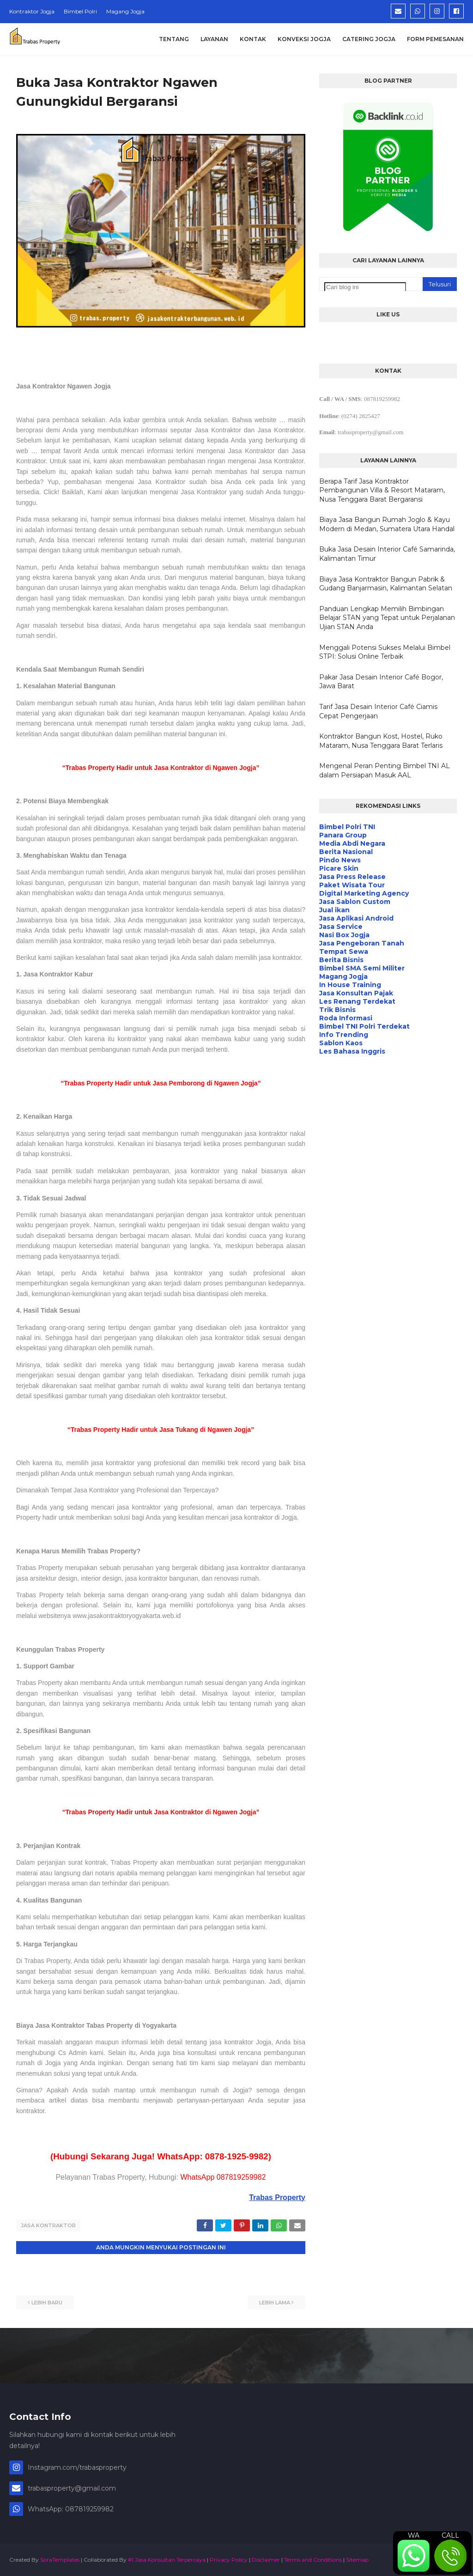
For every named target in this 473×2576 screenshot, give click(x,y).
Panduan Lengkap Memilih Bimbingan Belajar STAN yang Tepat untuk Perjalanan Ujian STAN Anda (387, 618)
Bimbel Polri (80, 11)
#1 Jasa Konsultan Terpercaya (167, 2559)
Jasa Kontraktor (48, 2225)
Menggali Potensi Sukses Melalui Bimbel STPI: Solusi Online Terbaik (384, 652)
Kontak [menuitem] (253, 39)
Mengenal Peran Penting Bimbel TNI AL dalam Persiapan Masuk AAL (384, 770)
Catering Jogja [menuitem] (368, 39)
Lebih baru (46, 2302)
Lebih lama (274, 2302)
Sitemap (357, 2559)
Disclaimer (266, 2559)
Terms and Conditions (313, 2559)
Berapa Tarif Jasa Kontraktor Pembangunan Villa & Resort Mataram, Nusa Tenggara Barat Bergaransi (382, 490)
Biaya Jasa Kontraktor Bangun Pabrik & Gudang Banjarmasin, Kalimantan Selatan (385, 584)
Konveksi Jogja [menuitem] (304, 39)
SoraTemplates (59, 2559)
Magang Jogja (125, 11)
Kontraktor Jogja (32, 11)
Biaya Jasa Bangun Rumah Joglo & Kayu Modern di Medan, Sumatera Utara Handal (387, 524)
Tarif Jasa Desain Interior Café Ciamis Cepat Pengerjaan (378, 711)
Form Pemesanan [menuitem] (435, 39)
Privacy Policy (229, 2559)
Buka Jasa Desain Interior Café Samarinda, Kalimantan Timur (387, 554)
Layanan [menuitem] (214, 39)
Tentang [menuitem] (174, 39)
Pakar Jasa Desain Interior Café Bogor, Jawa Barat (381, 682)
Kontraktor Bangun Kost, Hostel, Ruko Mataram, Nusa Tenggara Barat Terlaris (381, 741)
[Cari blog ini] (365, 287)
